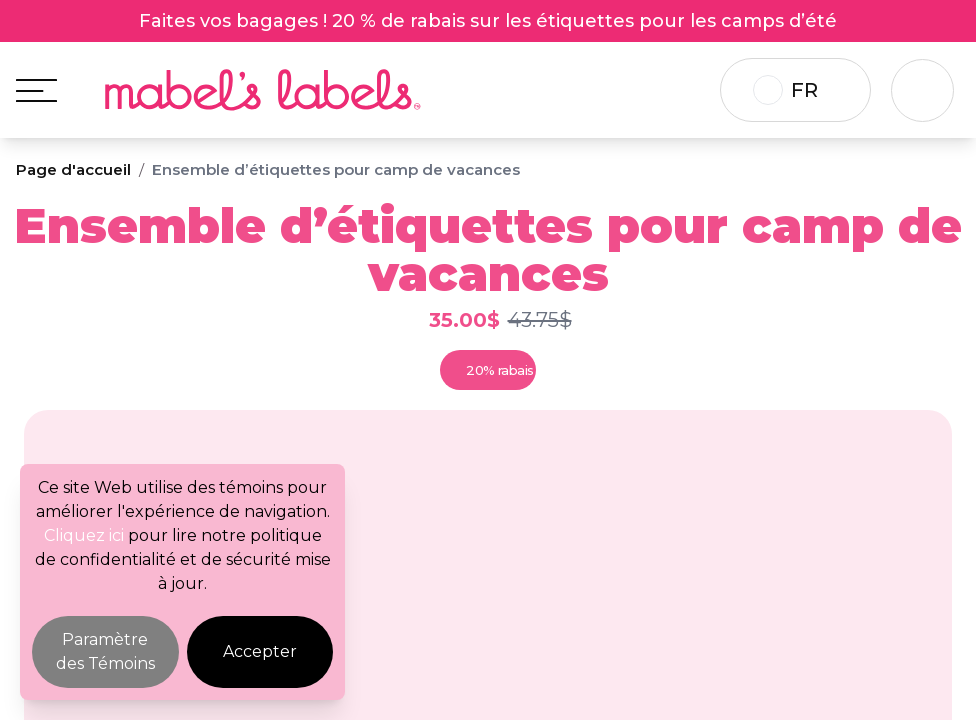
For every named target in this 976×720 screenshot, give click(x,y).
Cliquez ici (84, 535)
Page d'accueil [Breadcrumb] (73, 169)
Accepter (260, 651)
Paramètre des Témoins (105, 651)
